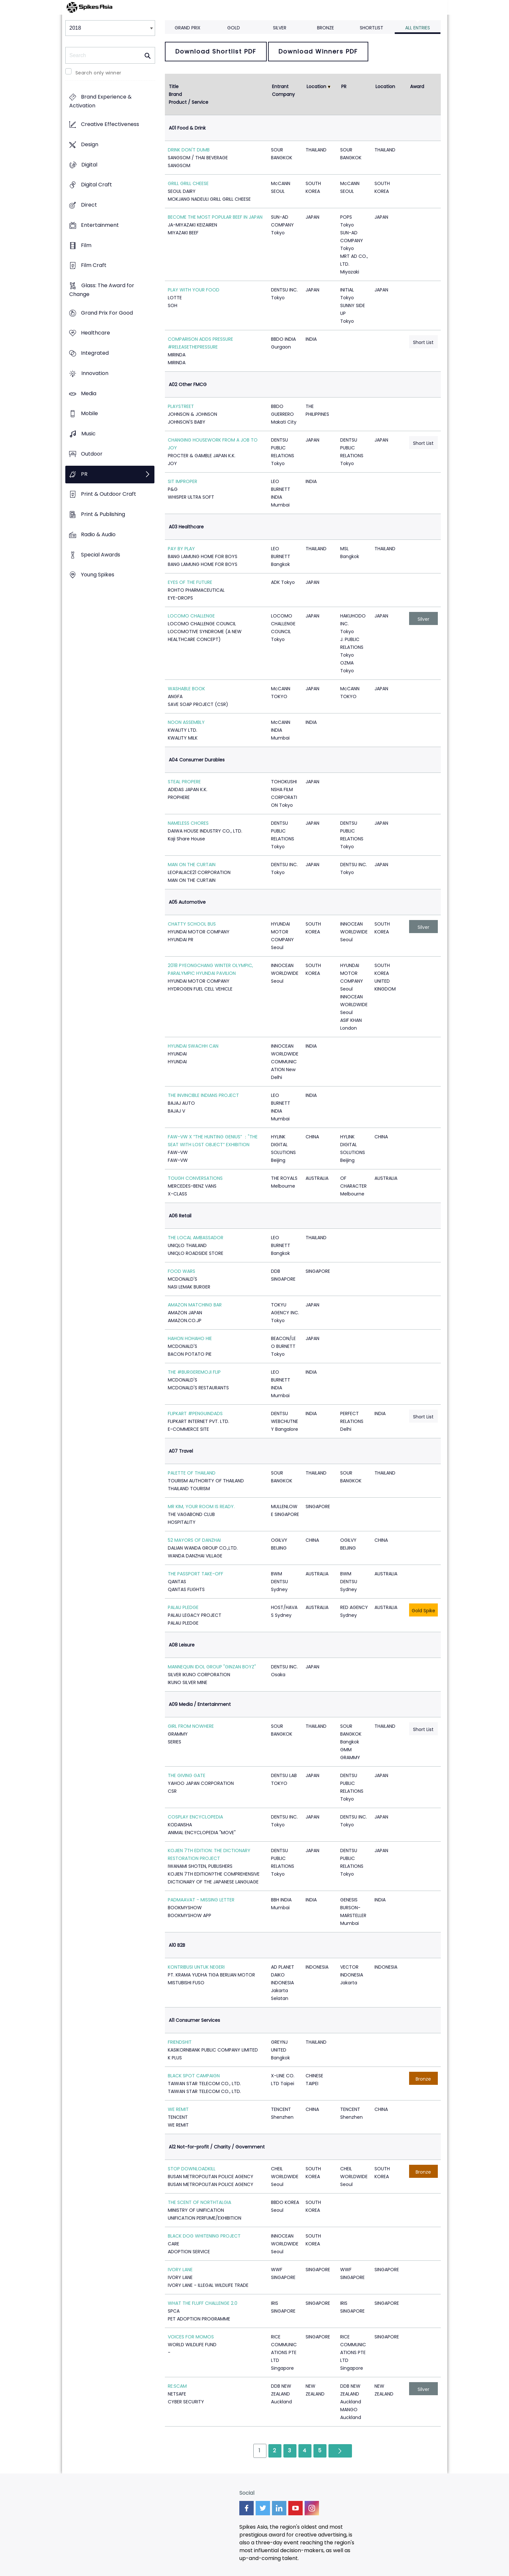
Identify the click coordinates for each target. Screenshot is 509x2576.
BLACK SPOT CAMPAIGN (194, 2075)
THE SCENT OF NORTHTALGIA (199, 2202)
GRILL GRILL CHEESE (188, 183)
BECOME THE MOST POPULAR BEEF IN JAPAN (215, 217)
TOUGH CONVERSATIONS (195, 1178)
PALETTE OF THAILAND (191, 1473)
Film (86, 245)
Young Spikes (97, 575)
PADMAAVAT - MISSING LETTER (201, 1900)
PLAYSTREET (181, 406)
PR (84, 474)
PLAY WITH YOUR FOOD (193, 290)
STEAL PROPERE (184, 781)
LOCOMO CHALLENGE (191, 616)
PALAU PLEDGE (183, 1607)
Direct (89, 205)
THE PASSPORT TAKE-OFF (195, 1573)
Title (174, 86)
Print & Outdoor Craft (108, 494)
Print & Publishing (103, 514)
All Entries (417, 27)
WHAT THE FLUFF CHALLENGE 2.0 (202, 2303)
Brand (175, 94)
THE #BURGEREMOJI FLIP (194, 1372)
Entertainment (100, 225)
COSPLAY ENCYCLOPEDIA (195, 1817)
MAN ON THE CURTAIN (191, 864)
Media (88, 393)
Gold (233, 27)
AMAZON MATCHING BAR (195, 1305)
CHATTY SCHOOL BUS (192, 924)
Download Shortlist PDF (215, 51)
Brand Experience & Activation (100, 101)
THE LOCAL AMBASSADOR (195, 1237)
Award (417, 86)
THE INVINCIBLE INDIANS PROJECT (203, 1095)
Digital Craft (96, 185)
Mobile (89, 413)
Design (89, 144)
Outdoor (92, 454)
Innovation (94, 373)
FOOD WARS (181, 1271)
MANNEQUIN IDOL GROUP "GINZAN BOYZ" (212, 1666)
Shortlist (371, 27)
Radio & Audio (98, 534)
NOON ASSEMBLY (186, 722)
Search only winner (98, 73)
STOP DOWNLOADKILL (191, 2168)
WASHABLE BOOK (186, 688)
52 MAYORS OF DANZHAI (194, 1540)
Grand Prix (187, 27)
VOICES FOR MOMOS (191, 2337)
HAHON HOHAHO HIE (190, 1338)
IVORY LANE (180, 2269)
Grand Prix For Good (107, 313)
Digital (89, 164)
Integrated (95, 353)
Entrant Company (283, 90)
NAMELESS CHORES (188, 823)
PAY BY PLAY (181, 548)
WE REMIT (178, 2109)
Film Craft (93, 265)
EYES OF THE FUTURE (190, 582)
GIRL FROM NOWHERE (191, 1726)
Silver (279, 27)
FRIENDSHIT (180, 2042)
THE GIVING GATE (186, 1775)
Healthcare (95, 333)
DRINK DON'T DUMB (189, 150)
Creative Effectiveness (110, 124)
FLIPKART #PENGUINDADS (195, 1413)
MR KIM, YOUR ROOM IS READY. (201, 1506)
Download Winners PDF (318, 51)
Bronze (325, 27)
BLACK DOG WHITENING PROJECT (204, 2236)
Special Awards (100, 554)
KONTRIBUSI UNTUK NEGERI (196, 1967)
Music (88, 434)
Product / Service (188, 102)
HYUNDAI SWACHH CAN (193, 1046)
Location (316, 86)
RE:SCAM (177, 2386)
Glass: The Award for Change (101, 290)
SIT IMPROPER (182, 481)
